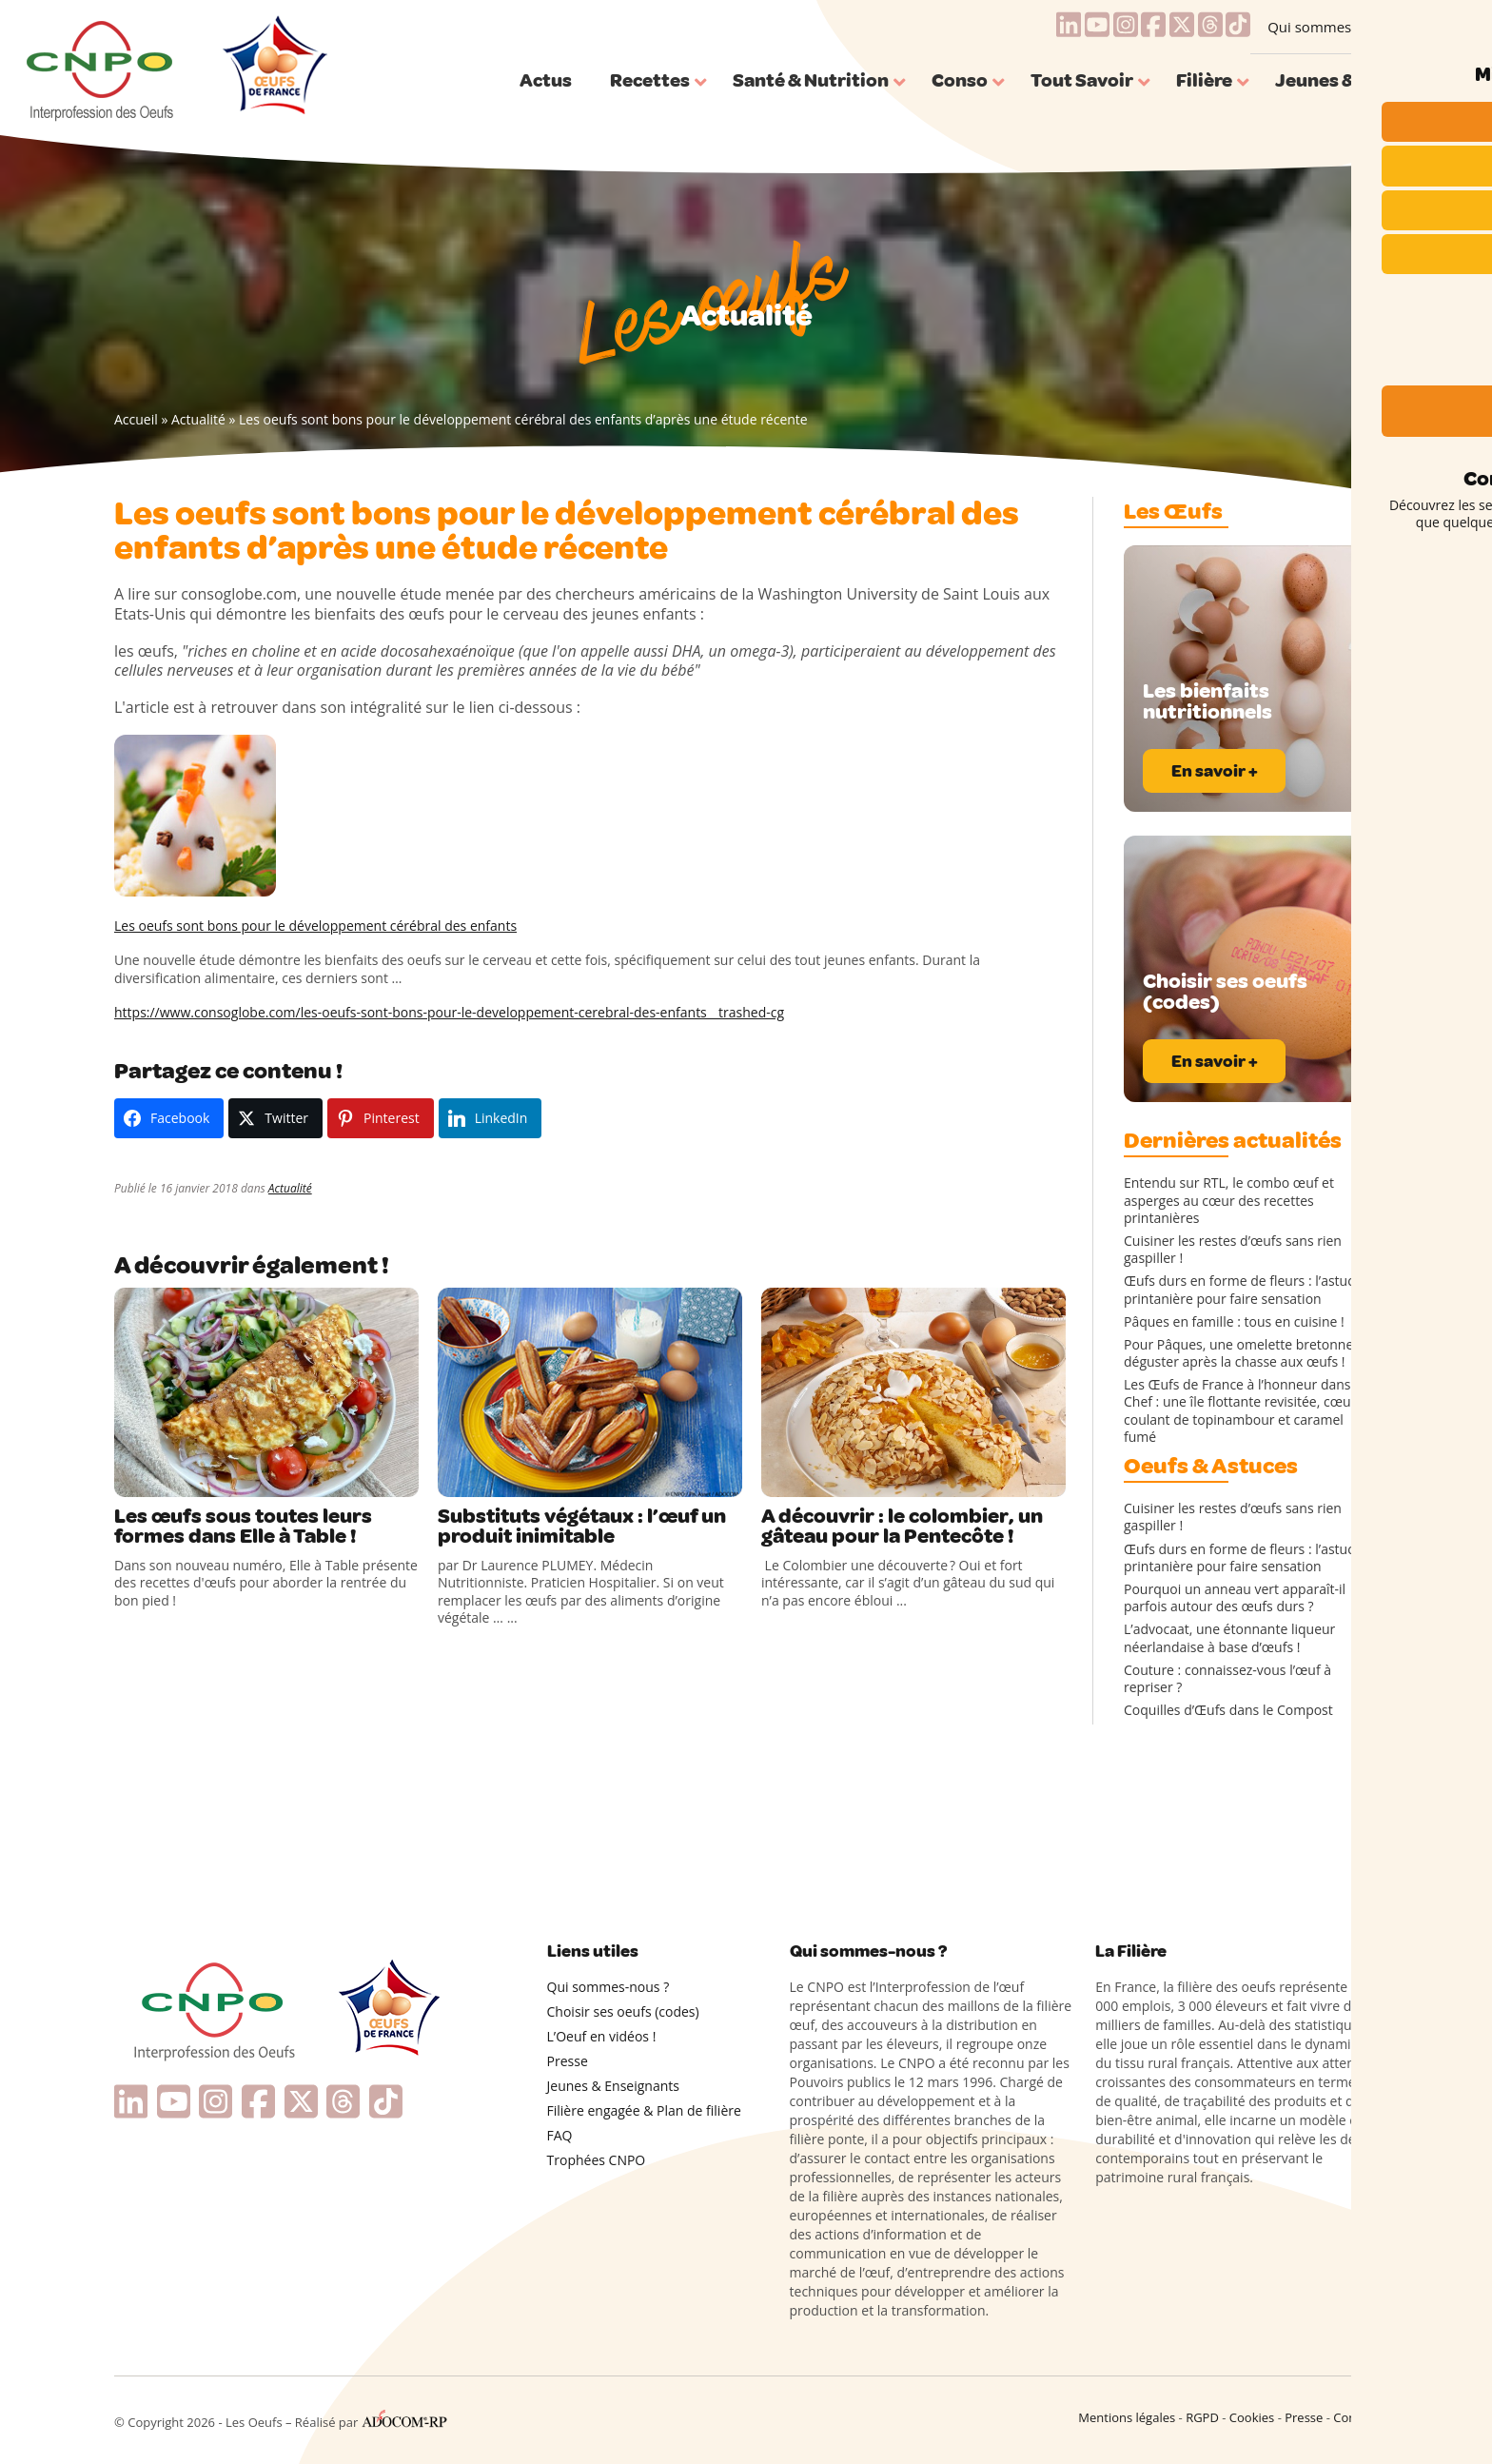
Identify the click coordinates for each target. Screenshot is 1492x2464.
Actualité (198, 419)
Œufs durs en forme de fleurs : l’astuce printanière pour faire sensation (1243, 1289)
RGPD (1202, 2417)
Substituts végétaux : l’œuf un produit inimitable (585, 1527)
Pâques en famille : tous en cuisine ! (1234, 1322)
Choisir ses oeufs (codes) (623, 2011)
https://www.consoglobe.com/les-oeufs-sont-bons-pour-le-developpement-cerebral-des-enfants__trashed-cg (449, 1012)
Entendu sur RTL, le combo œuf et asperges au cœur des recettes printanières (1229, 1200)
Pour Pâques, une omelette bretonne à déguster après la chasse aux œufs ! (1244, 1353)
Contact (1355, 2417)
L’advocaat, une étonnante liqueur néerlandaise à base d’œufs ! (1229, 1638)
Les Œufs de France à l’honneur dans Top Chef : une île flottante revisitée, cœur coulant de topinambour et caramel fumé (1251, 1411)
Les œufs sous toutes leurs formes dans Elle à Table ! (244, 1527)
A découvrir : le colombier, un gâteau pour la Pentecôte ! (902, 1527)
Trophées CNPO (596, 2160)
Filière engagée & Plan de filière (644, 2110)
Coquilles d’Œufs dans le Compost (1228, 1710)
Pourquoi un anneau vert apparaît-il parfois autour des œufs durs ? (1234, 1598)
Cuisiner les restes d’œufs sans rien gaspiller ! (1233, 1249)
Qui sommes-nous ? (1333, 26)
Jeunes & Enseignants (613, 2086)
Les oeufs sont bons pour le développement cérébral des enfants (315, 926)
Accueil (136, 419)
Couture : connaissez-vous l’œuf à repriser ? (1227, 1679)
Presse (567, 2061)
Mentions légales (1126, 2417)
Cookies (1251, 2417)
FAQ (560, 2135)
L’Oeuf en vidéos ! (602, 2036)
